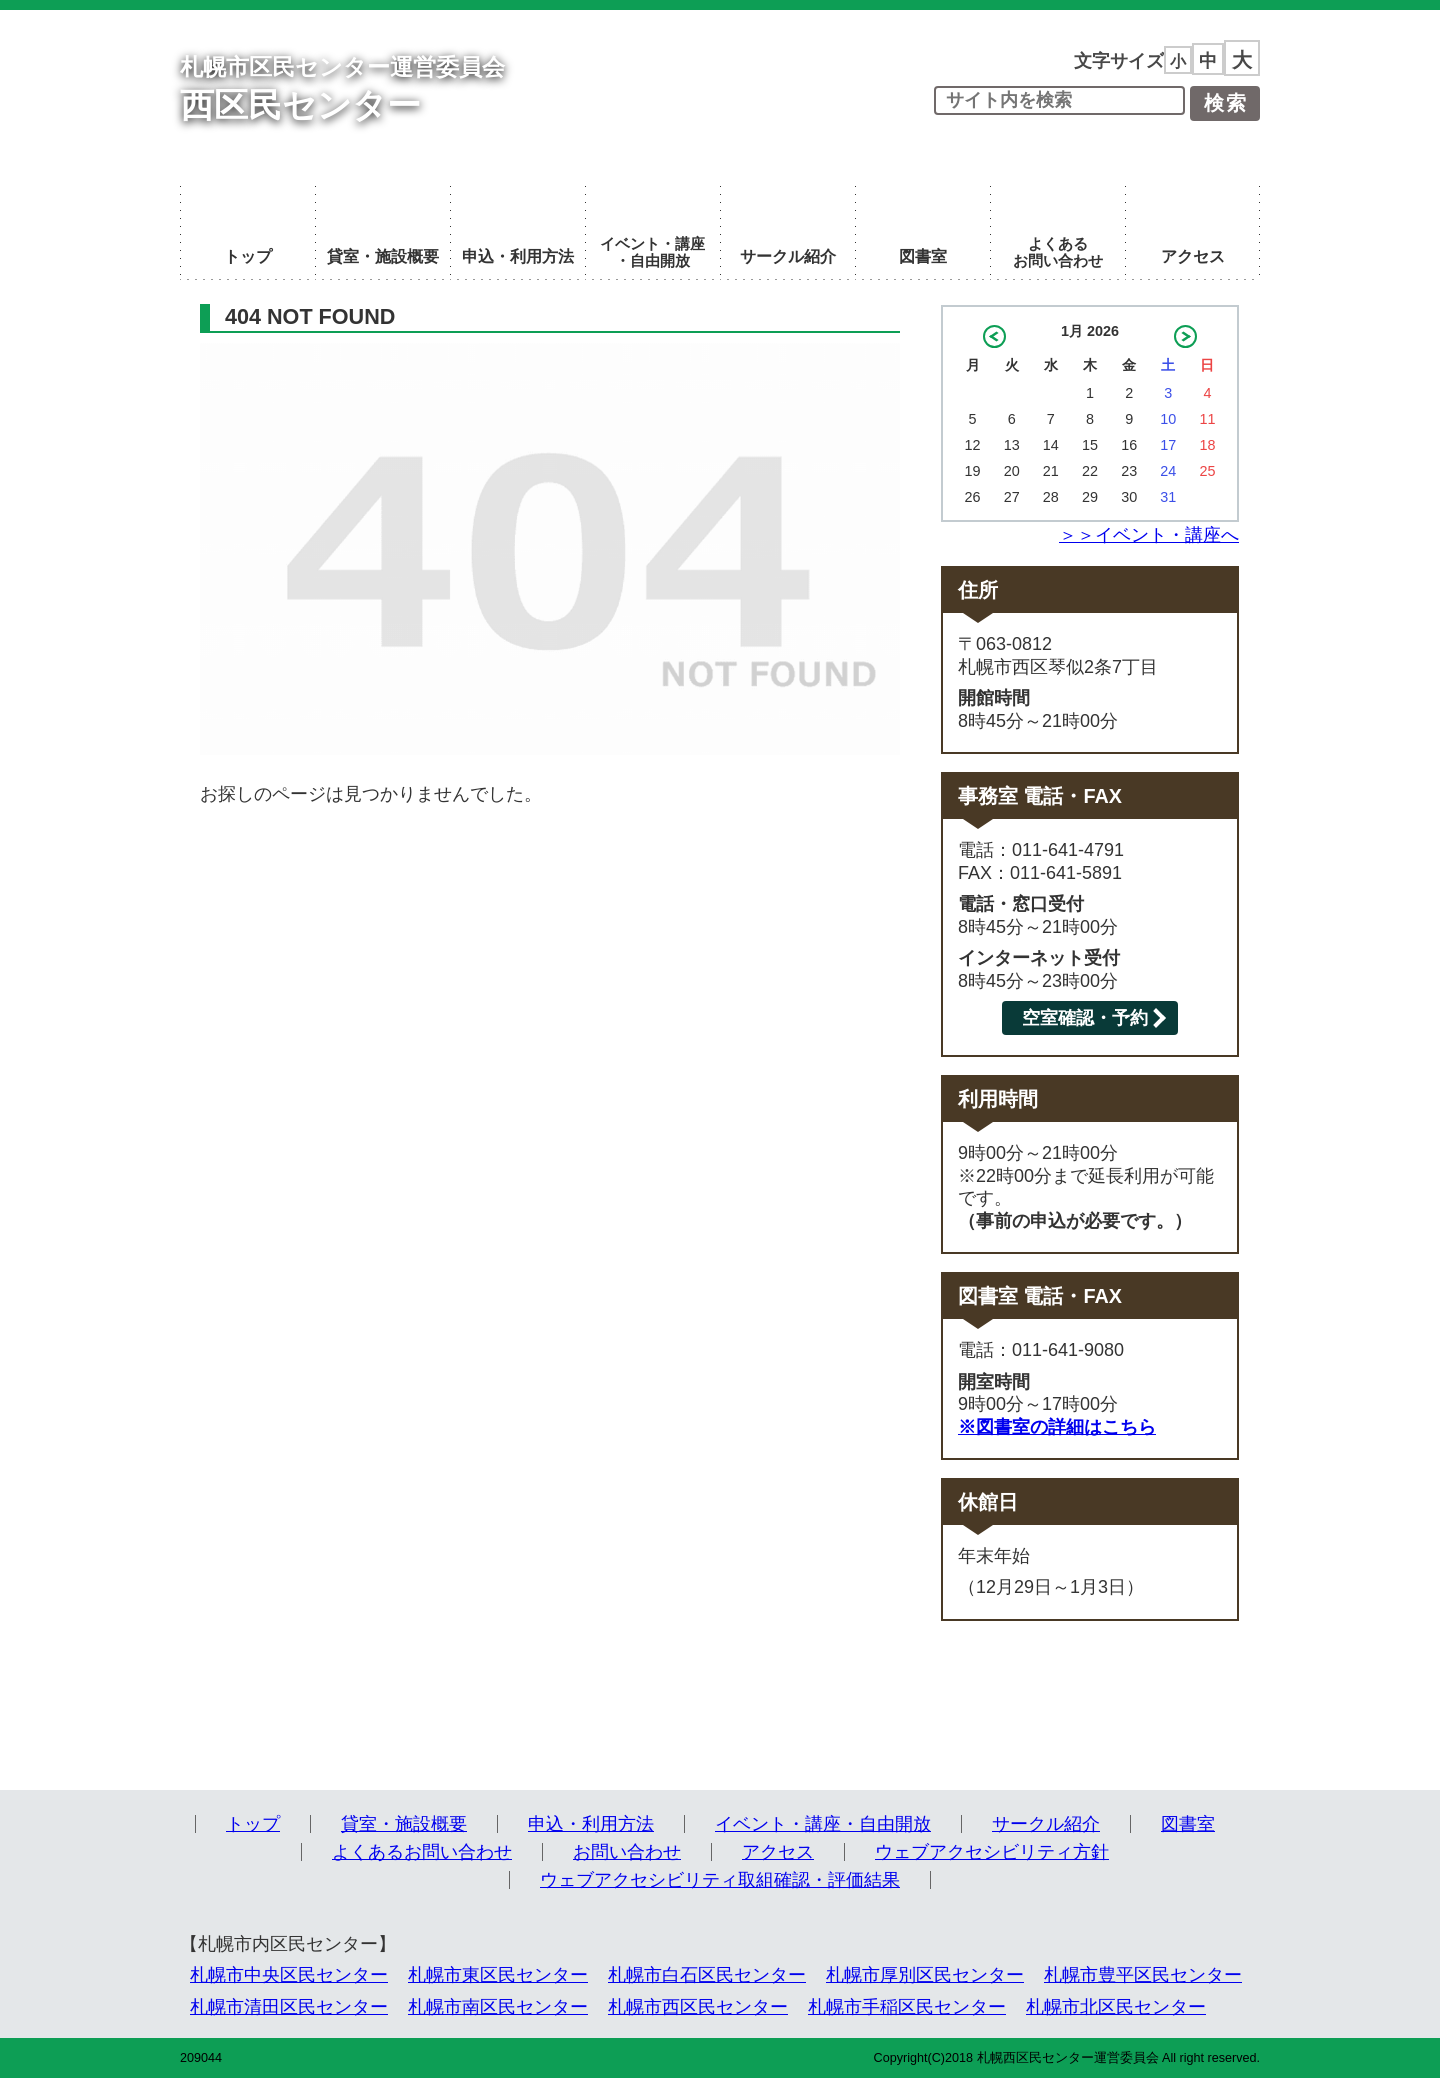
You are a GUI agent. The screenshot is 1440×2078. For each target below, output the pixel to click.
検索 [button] (1226, 103)
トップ (253, 1824)
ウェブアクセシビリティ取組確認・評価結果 (720, 1880)
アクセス (778, 1852)
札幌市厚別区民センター (925, 1975)
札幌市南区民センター (498, 2007)
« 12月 (994, 336)
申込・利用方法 (591, 1824)
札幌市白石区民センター (707, 1975)
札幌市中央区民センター (289, 1975)
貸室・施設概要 (404, 1824)
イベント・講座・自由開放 (823, 1824)
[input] (1059, 100)
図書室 (1188, 1824)
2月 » (1185, 336)
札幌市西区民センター (698, 2007)
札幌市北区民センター (1116, 2007)
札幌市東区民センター (498, 1975)
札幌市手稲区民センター (907, 2007)
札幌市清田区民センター (289, 2007)
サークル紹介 (1046, 1824)
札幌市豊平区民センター (1143, 1975)
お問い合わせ (627, 1852)
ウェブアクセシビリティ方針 (992, 1852)
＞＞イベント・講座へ (1149, 535)
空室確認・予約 (1085, 1018)
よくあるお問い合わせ (422, 1852)
